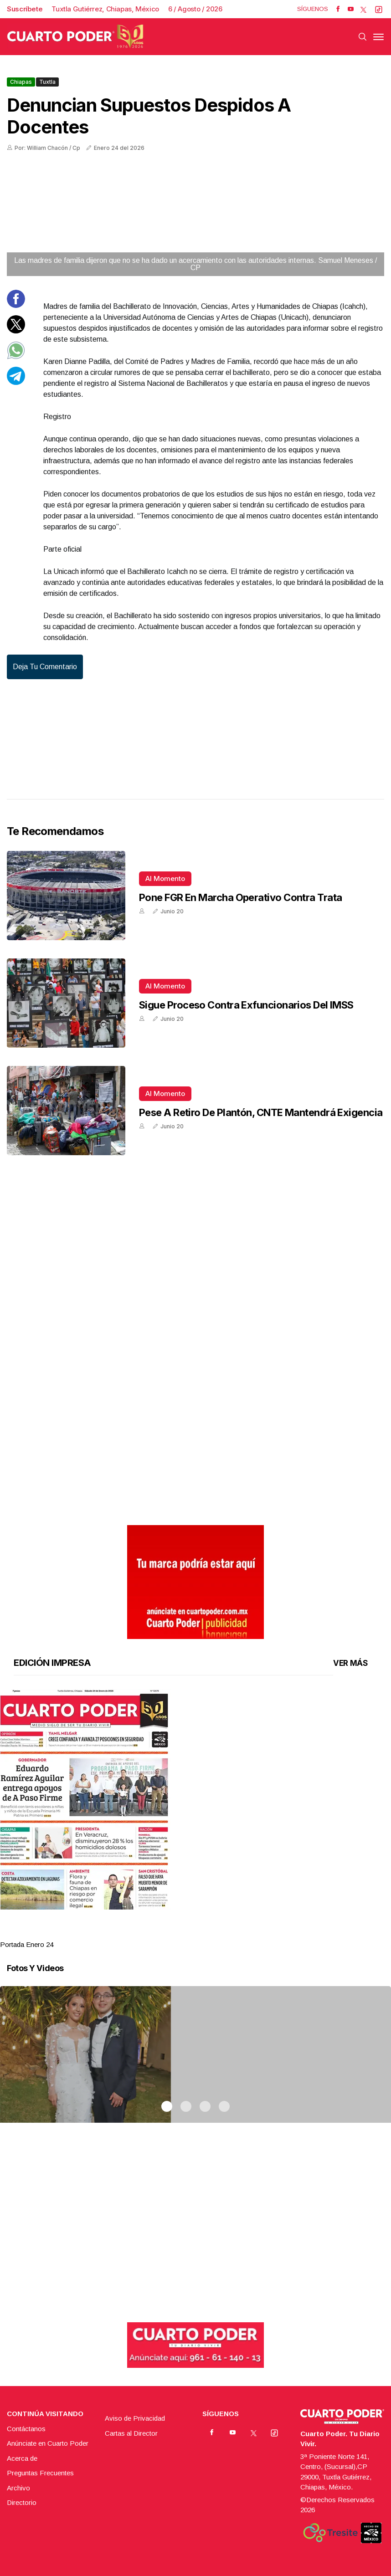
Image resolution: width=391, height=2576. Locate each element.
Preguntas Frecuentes (40, 2473)
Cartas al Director (131, 2433)
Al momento (165, 878)
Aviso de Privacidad (135, 2418)
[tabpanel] (195, 1819)
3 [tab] (205, 1933)
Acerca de (22, 2458)
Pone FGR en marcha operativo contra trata (240, 897)
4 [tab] (224, 1933)
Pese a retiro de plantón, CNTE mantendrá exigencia (261, 1112)
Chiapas (21, 81)
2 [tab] (185, 1933)
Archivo (18, 2488)
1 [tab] (166, 1933)
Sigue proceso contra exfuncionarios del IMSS (246, 1005)
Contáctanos (26, 2429)
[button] (195, 1799)
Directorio (21, 2502)
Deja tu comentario (45, 667)
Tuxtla (47, 81)
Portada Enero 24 (26, 1944)
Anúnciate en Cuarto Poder (47, 2443)
